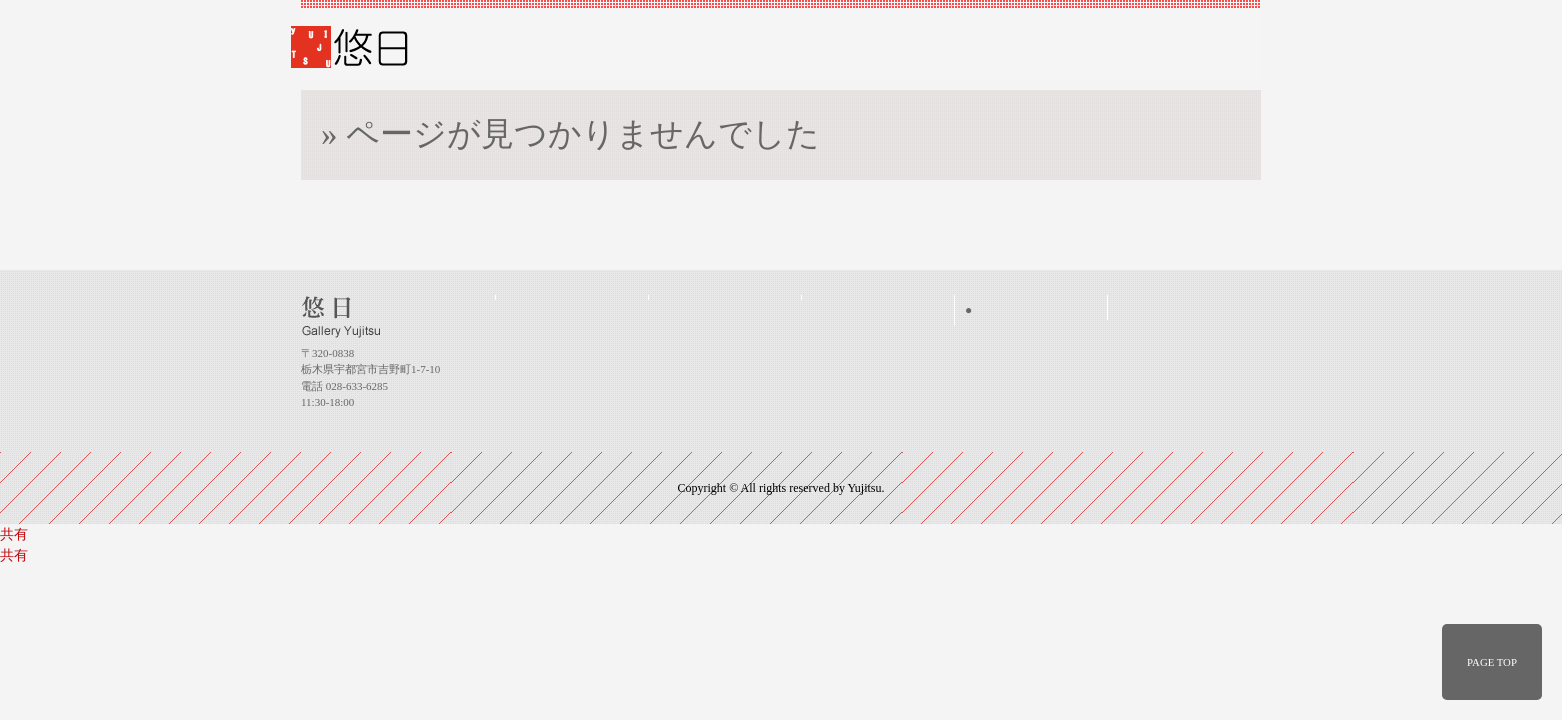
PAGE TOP (1492, 662)
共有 (14, 534)
